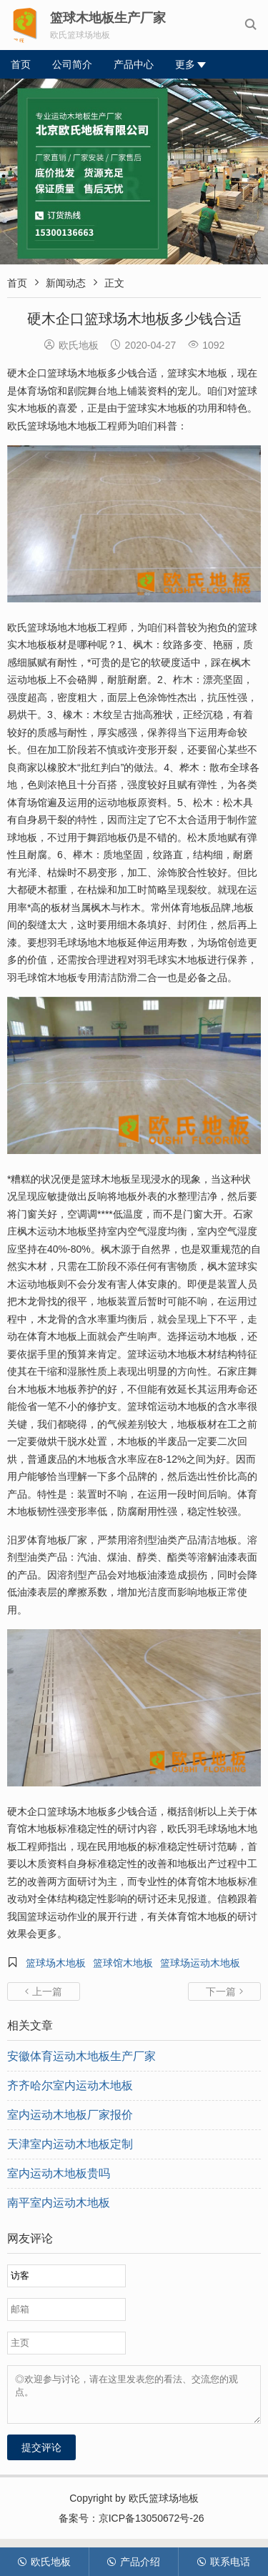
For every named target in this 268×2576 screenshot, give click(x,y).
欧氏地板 (44, 2561)
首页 (21, 64)
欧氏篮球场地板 (164, 2506)
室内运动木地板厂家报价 (70, 2115)
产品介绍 (133, 2561)
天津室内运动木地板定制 (70, 2144)
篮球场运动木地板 (200, 1963)
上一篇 (43, 1991)
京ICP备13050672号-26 (151, 2526)
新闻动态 (66, 283)
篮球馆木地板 (123, 1963)
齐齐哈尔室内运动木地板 (70, 2085)
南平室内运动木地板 (58, 2203)
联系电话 (223, 2561)
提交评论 (41, 2456)
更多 (190, 64)
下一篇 (224, 1991)
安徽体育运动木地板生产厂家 (81, 2056)
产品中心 (134, 64)
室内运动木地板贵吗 (58, 2173)
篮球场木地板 (56, 1963)
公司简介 (72, 64)
